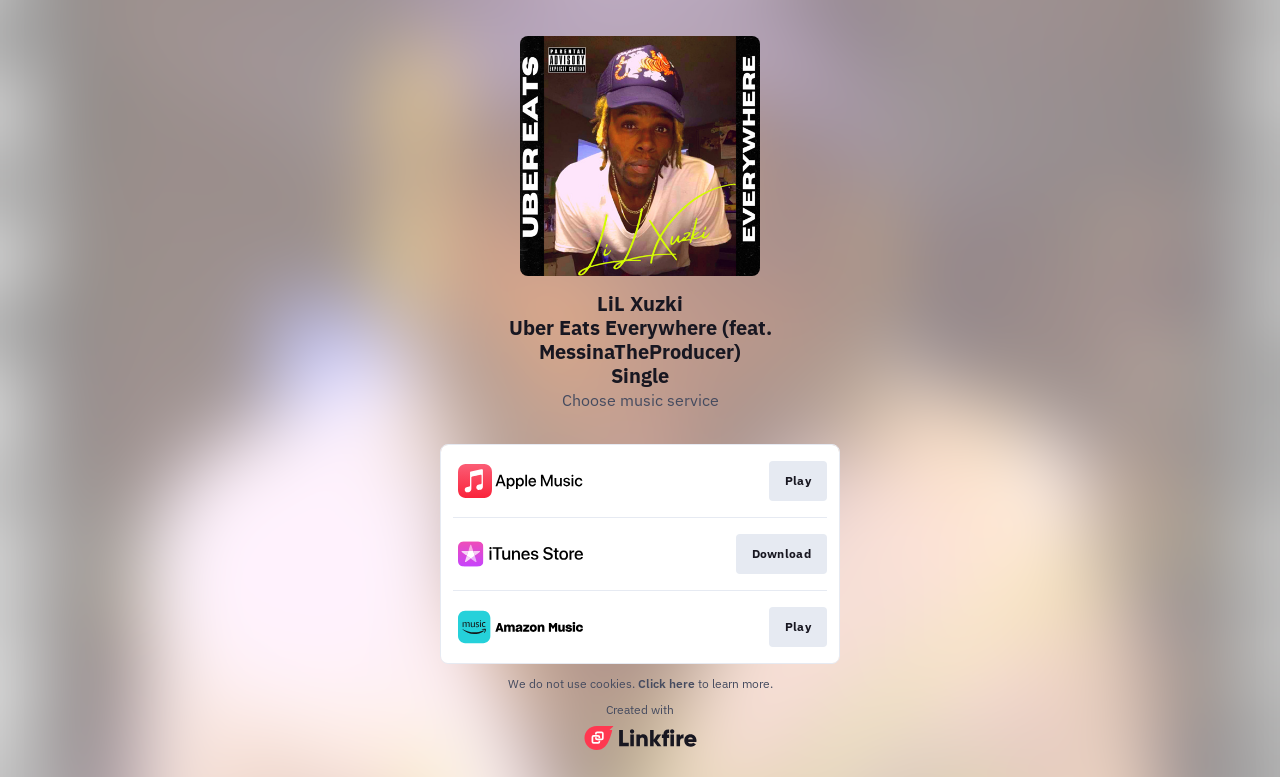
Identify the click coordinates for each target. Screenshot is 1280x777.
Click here (666, 683)
